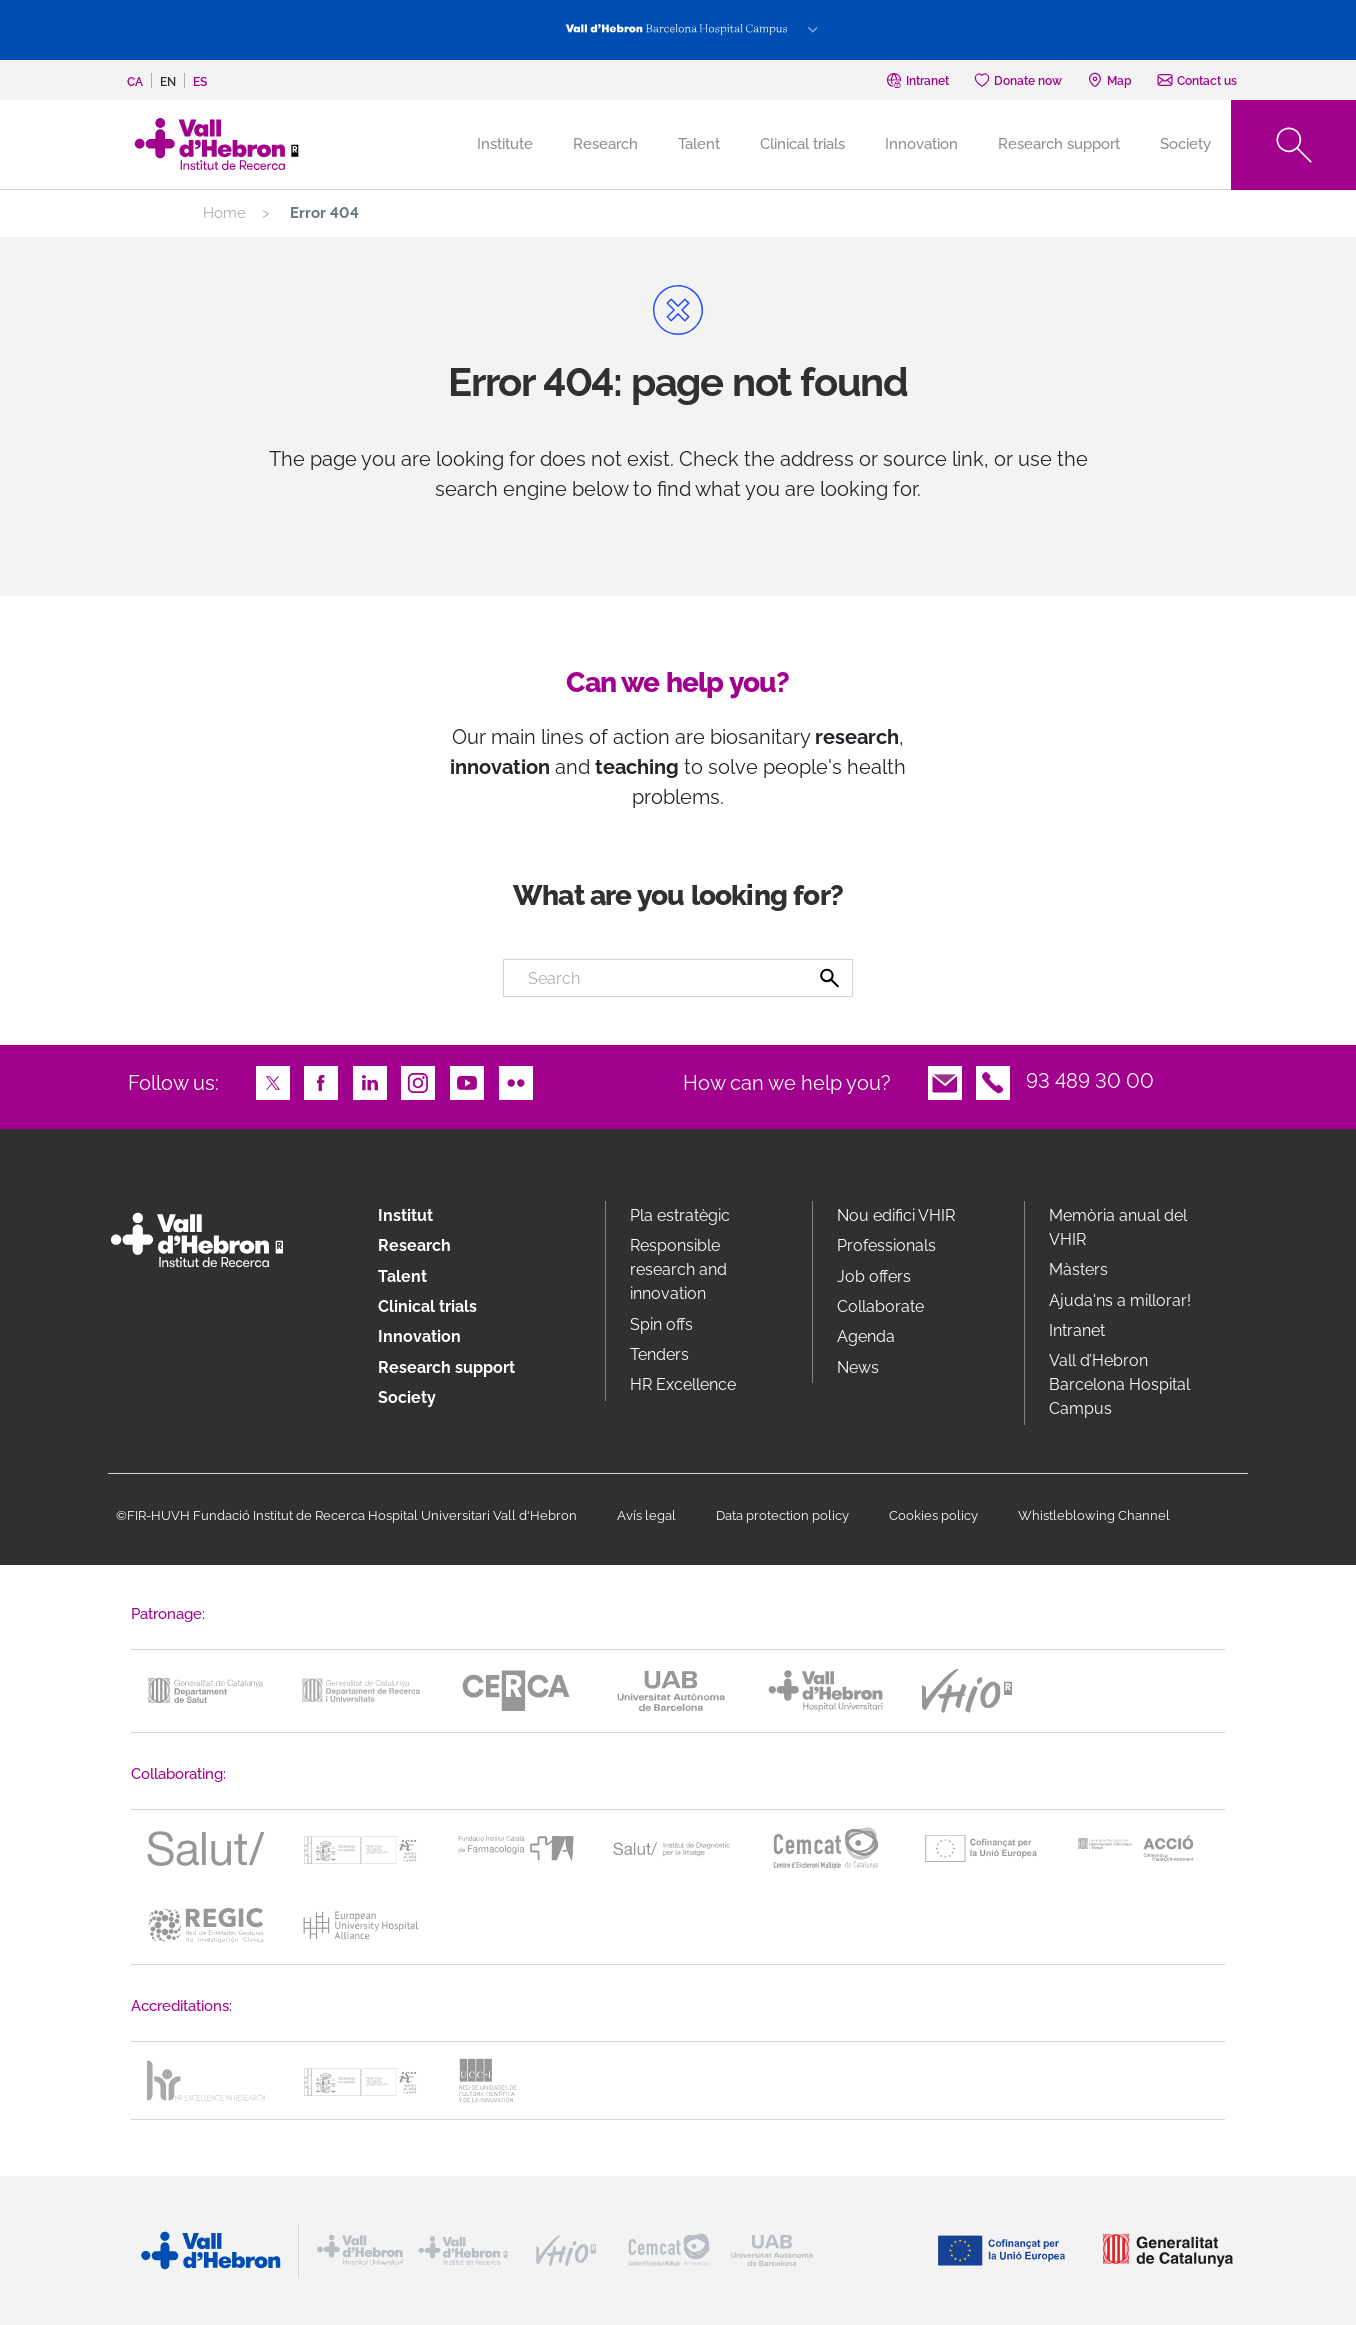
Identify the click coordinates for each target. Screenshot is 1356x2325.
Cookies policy (933, 1515)
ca (135, 82)
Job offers (874, 1276)
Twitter (273, 1081)
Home (224, 213)
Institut (405, 1215)
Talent (699, 144)
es (200, 82)
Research (605, 144)
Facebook (321, 1081)
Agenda (866, 1336)
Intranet (1077, 1330)
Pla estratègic (680, 1215)
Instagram (418, 1081)
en (168, 82)
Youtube (467, 1081)
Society (1185, 144)
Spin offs (661, 1324)
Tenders (659, 1354)
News (858, 1367)
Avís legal (646, 1515)
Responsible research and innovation (678, 1269)
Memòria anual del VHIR (1118, 1227)
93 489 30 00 (1090, 1081)
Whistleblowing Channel (1094, 1515)
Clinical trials (802, 144)
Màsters (1078, 1269)
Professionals (886, 1245)
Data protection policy (782, 1515)
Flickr (516, 1081)
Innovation (921, 144)
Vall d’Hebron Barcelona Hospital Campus (1119, 1384)
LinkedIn (370, 1081)
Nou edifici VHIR (896, 1215)
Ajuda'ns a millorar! (1120, 1300)
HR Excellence (683, 1384)
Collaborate (880, 1306)
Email (945, 1081)
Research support (1059, 144)
